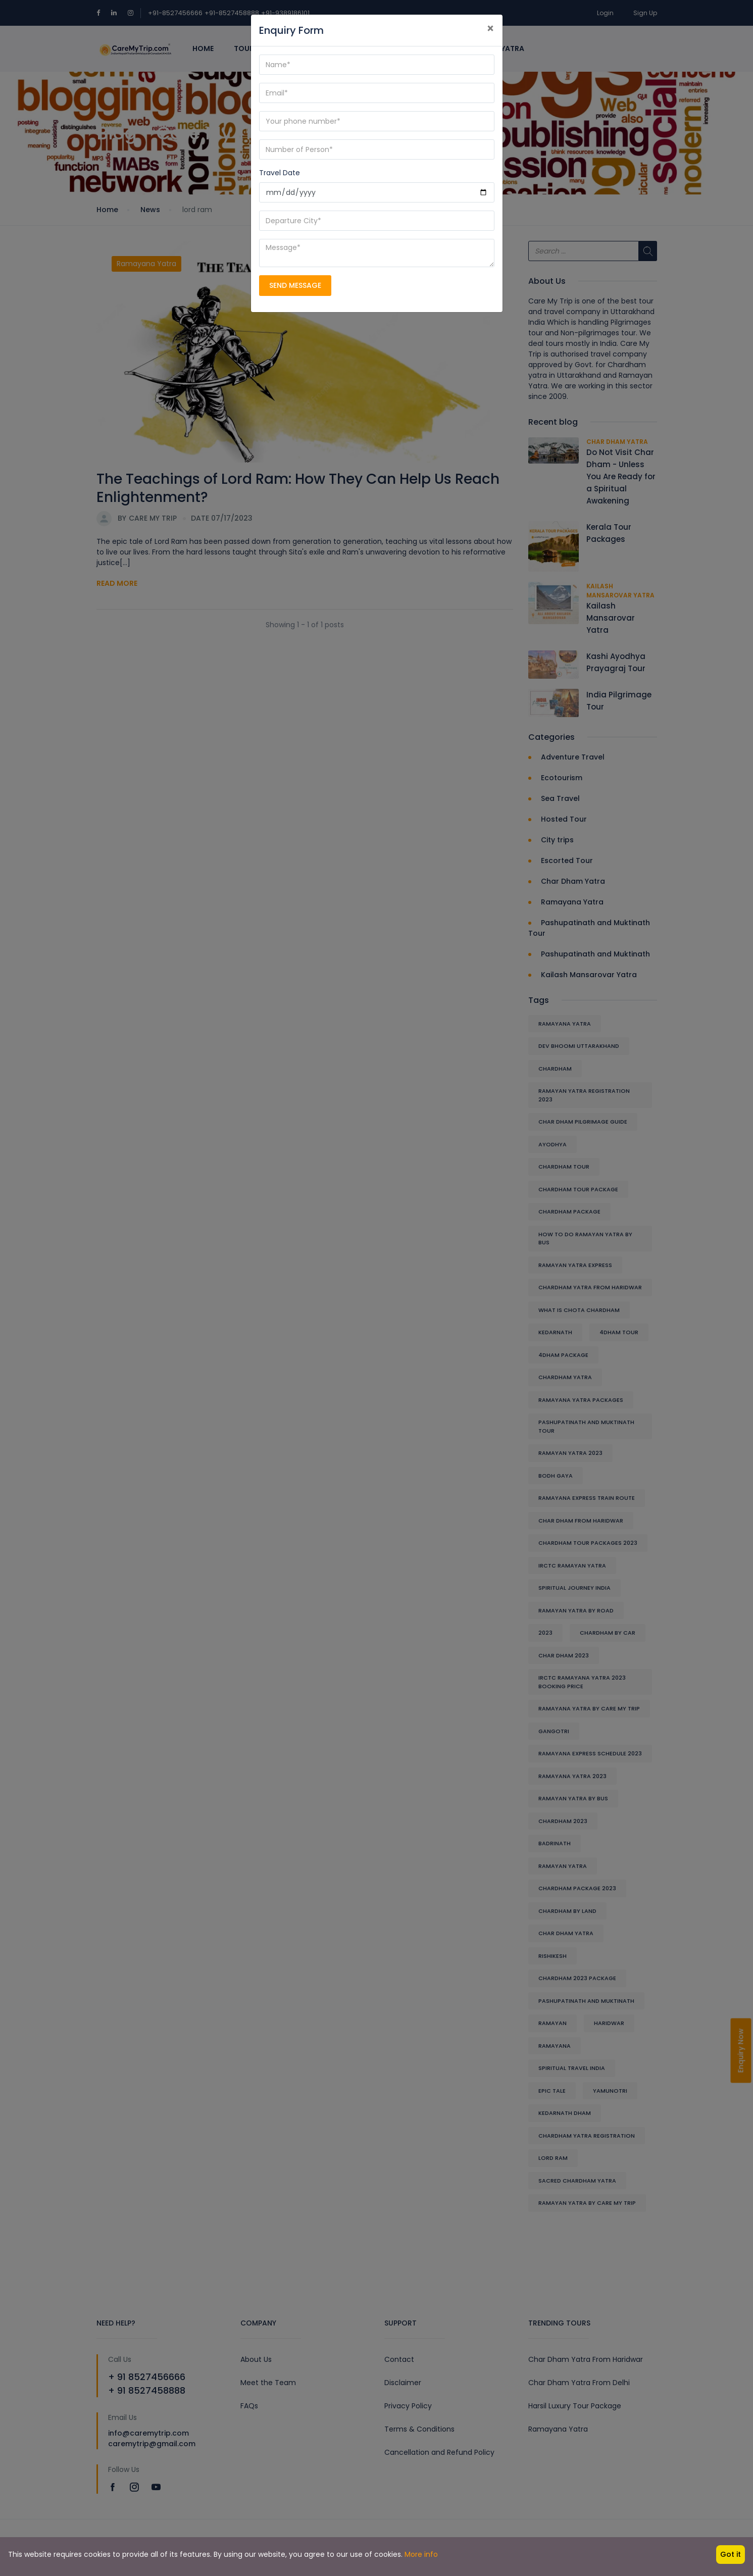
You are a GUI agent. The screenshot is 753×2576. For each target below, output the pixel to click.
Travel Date (279, 173)
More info (421, 2554)
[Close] (490, 29)
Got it (730, 2554)
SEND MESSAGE (295, 285)
